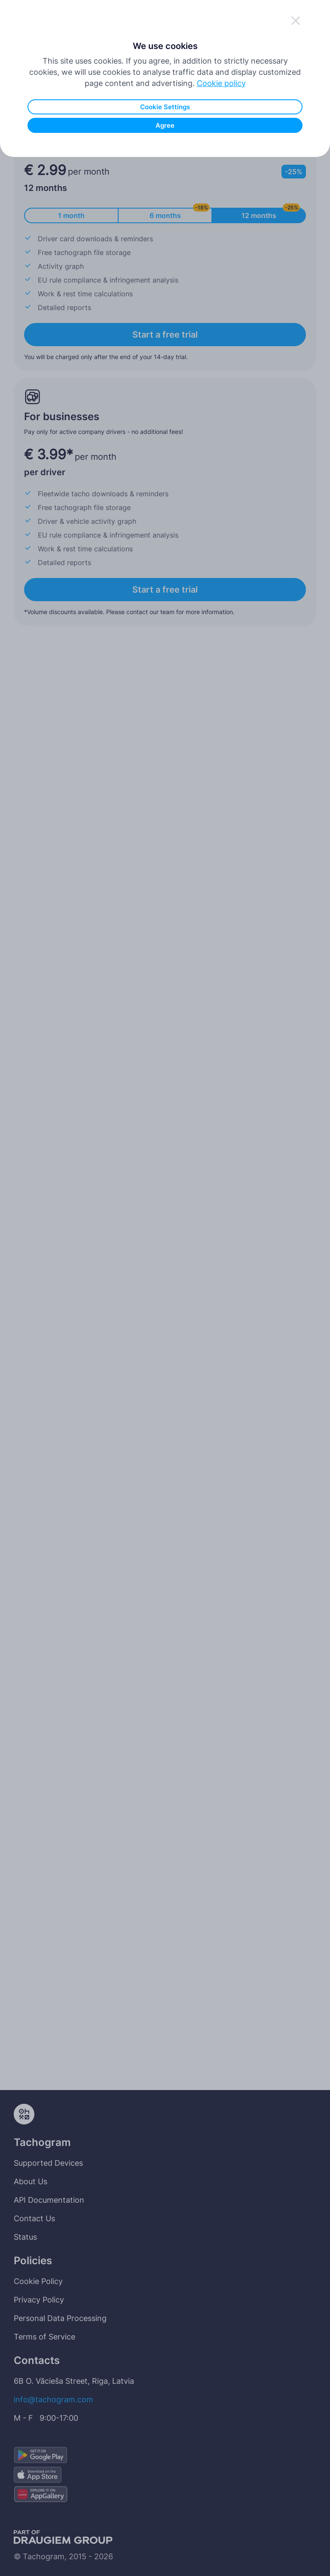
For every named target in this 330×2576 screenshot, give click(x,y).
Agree (165, 264)
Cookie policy (221, 221)
